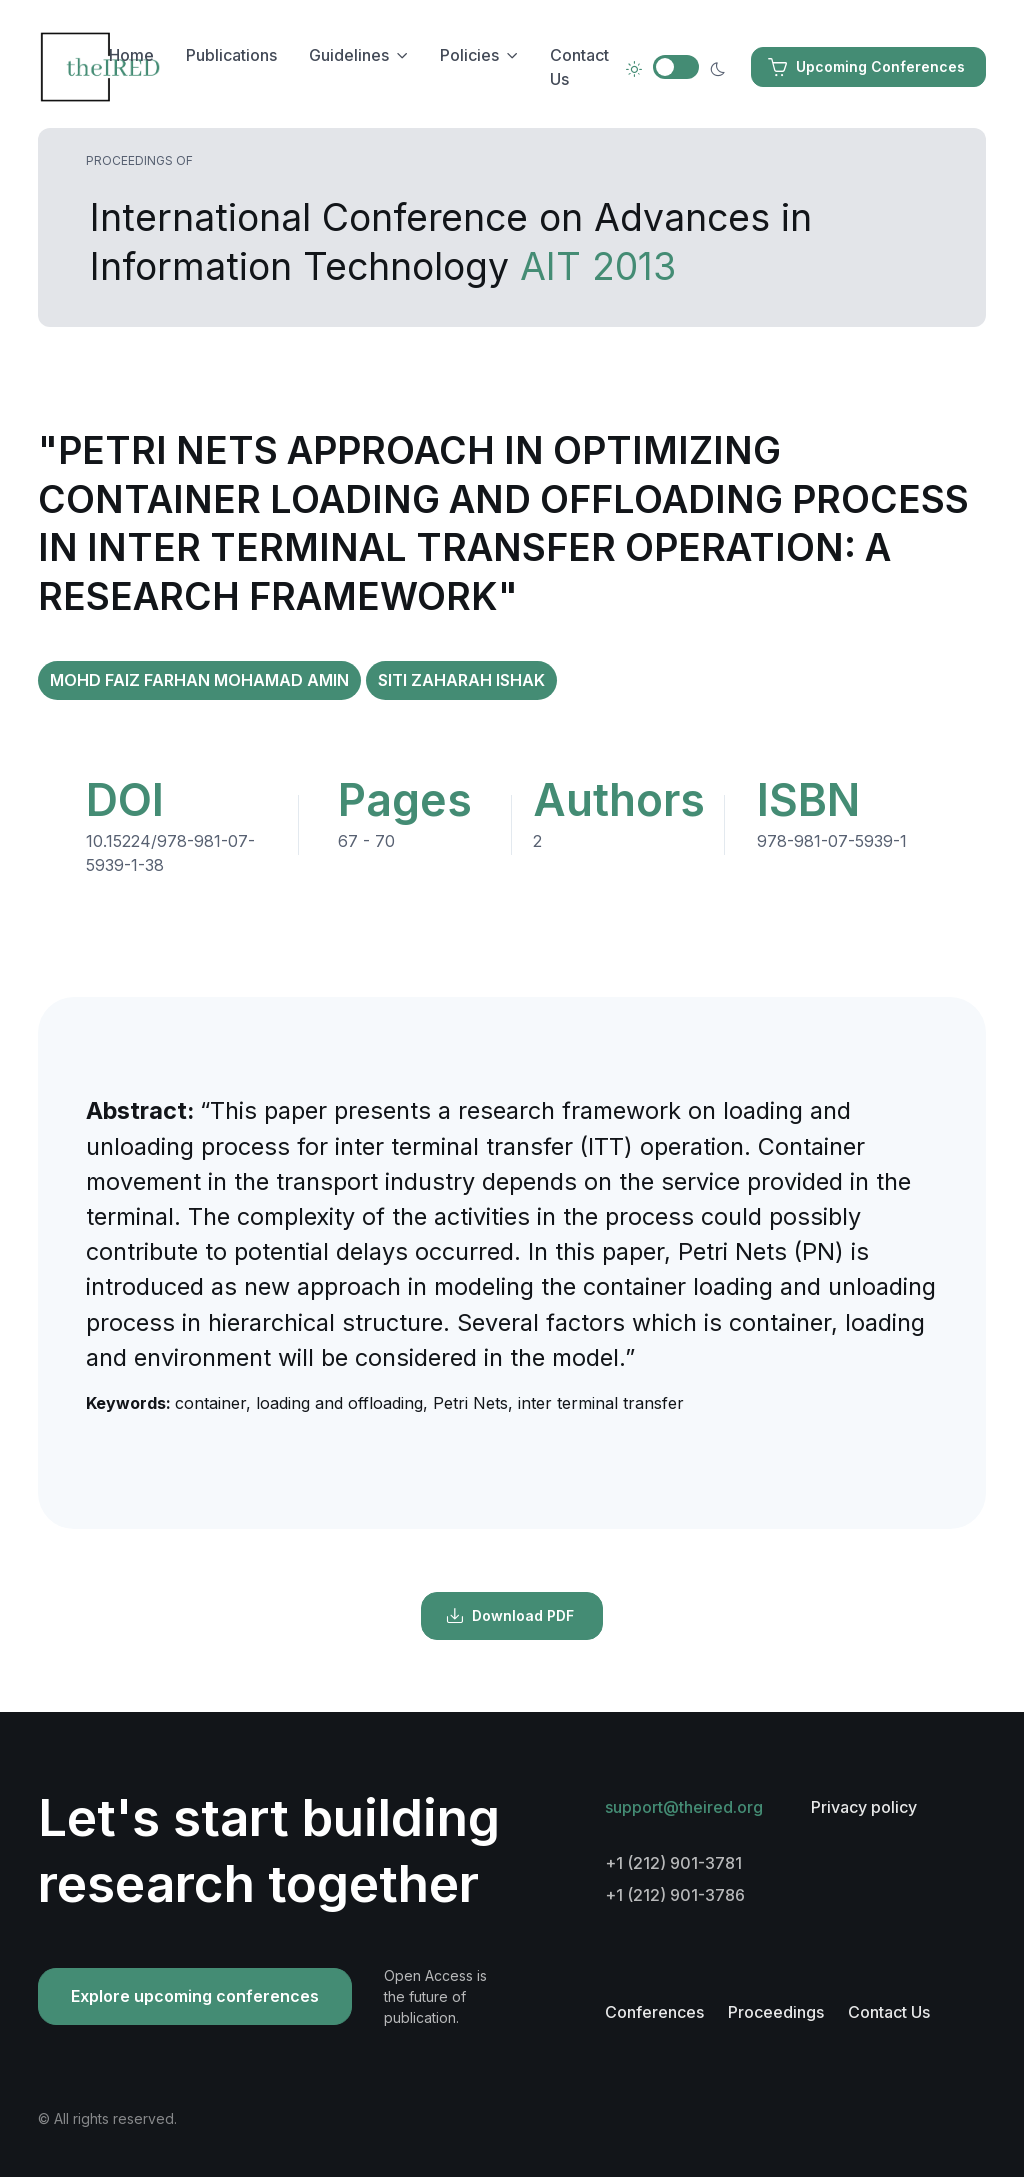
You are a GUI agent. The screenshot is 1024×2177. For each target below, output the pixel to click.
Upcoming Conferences (866, 67)
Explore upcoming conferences (195, 1996)
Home (131, 55)
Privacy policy (864, 1807)
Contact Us (579, 67)
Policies (469, 55)
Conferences (654, 2012)
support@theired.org (684, 1807)
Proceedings (776, 2012)
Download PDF (510, 1616)
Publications (231, 55)
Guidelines (349, 55)
